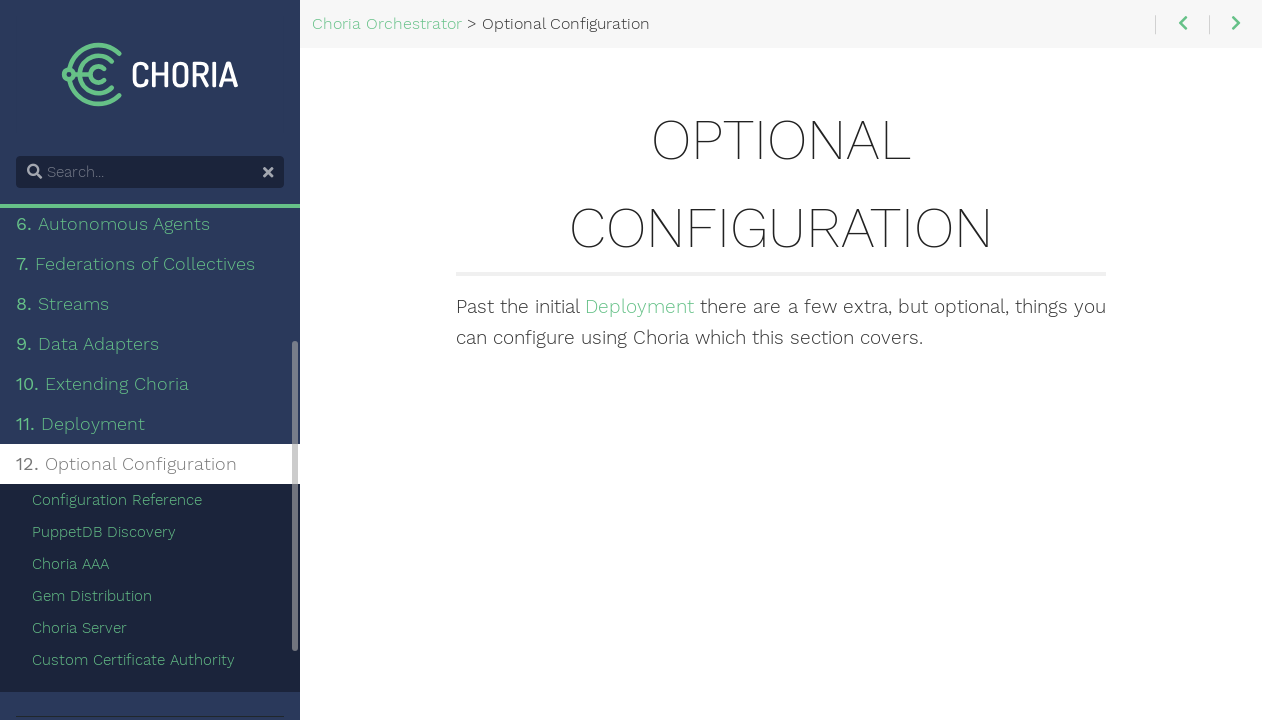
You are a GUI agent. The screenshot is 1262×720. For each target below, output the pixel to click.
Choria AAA (70, 564)
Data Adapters (87, 344)
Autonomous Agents (113, 224)
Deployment (639, 307)
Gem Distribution (92, 596)
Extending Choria (102, 384)
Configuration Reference (117, 500)
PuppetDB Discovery (104, 532)
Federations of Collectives (135, 264)
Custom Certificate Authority (133, 660)
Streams (62, 304)
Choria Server (79, 628)
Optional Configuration (126, 464)
